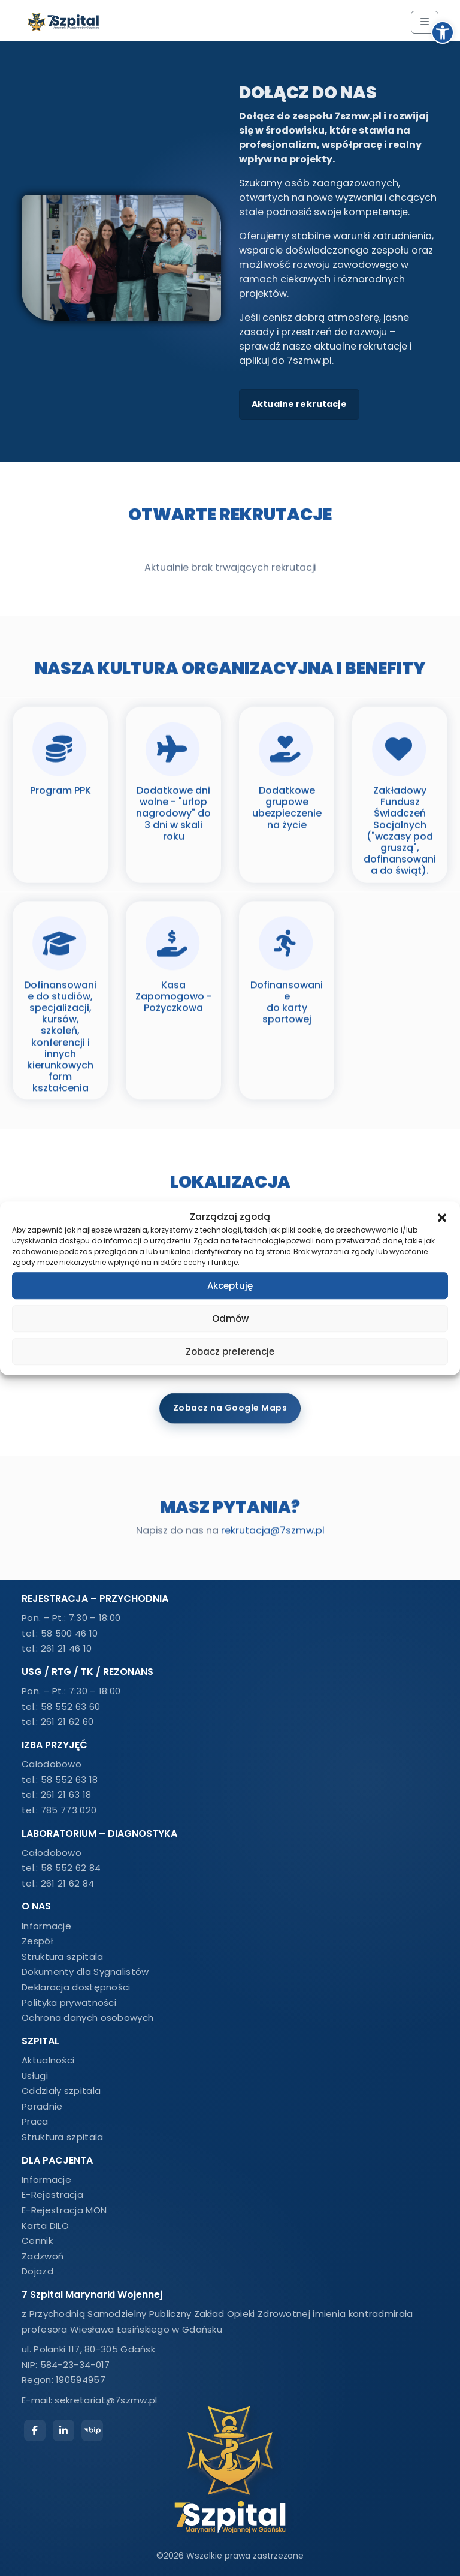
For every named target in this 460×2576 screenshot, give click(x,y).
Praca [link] (35, 2121)
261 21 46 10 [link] (66, 1648)
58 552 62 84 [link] (71, 1867)
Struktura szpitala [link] (62, 1956)
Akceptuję (230, 1285)
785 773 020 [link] (68, 1810)
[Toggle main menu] (424, 22)
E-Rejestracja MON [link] (64, 2210)
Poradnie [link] (42, 2106)
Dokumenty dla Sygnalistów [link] (85, 1971)
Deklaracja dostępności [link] (76, 1987)
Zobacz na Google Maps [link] (230, 1400)
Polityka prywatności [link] (69, 2002)
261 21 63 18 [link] (66, 1794)
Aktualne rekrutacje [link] (299, 404)
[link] (442, 32)
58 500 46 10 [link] (69, 1633)
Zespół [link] (37, 1941)
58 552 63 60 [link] (71, 1706)
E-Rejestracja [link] (52, 2194)
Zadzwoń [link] (42, 2256)
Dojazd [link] (37, 2271)
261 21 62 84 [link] (68, 1883)
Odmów (230, 1318)
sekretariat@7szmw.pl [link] (106, 2400)
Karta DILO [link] (45, 2225)
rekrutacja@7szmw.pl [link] (273, 1528)
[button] (442, 1217)
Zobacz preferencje (230, 1351)
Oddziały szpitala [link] (61, 2090)
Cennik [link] (37, 2240)
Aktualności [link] (48, 2060)
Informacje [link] (46, 1926)
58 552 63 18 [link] (69, 1779)
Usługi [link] (35, 2075)
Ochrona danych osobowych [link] (87, 2017)
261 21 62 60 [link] (67, 1721)
